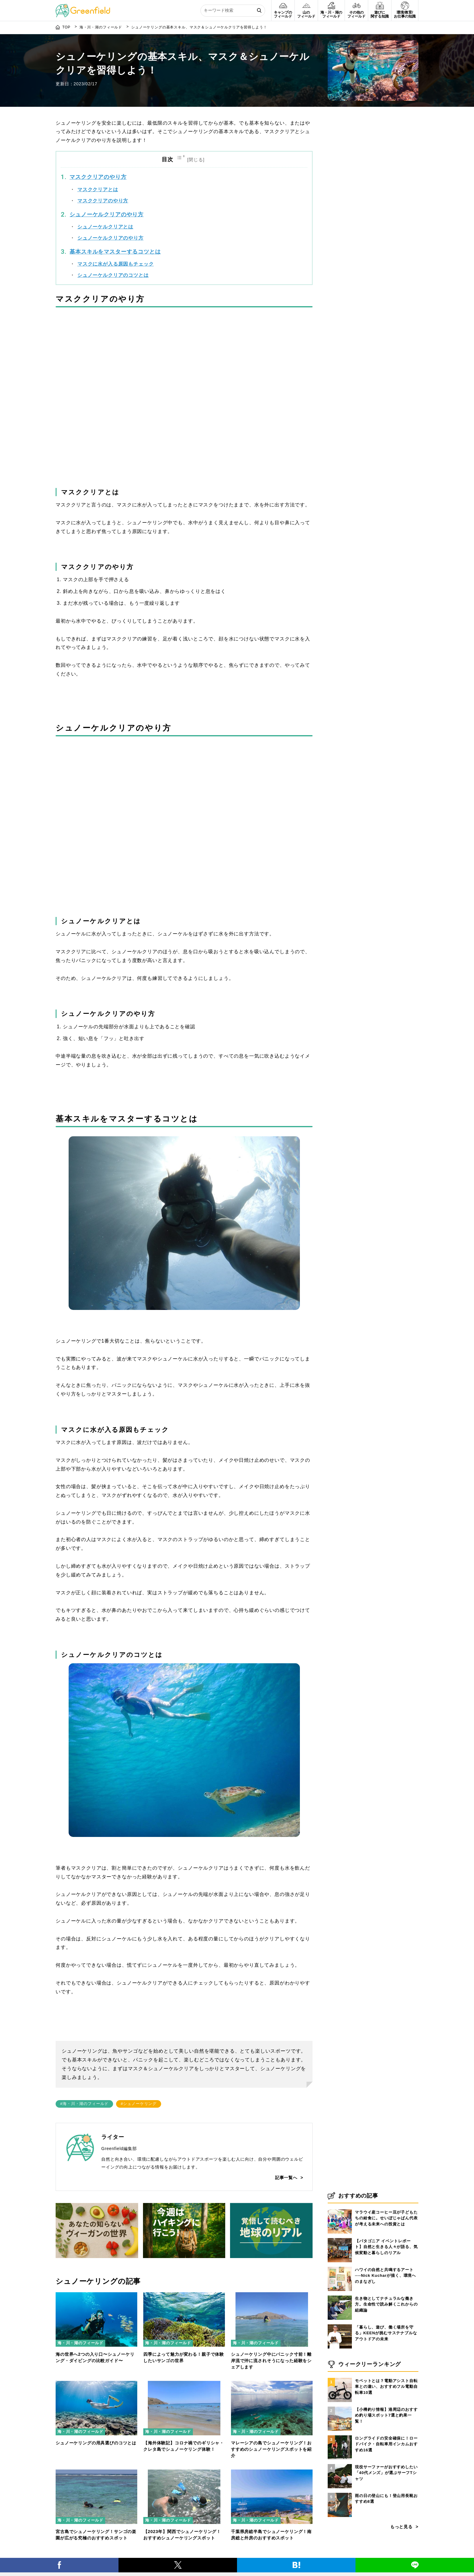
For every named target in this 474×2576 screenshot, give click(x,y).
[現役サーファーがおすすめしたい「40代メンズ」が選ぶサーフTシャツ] (340, 2464)
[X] (177, 2565)
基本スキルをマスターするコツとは (115, 252)
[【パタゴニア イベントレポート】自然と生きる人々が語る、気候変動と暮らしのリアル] (340, 2238)
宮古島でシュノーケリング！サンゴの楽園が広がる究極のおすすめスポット (96, 2534)
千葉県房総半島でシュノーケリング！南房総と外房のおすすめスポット (271, 2534)
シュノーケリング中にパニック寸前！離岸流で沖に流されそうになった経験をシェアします (271, 2360)
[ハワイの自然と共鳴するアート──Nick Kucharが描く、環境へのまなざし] (340, 2266)
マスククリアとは (97, 189)
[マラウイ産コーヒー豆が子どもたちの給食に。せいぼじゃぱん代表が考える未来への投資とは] (340, 2209)
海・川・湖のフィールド (80, 2343)
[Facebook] (59, 2565)
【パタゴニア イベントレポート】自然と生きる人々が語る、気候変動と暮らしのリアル (386, 2247)
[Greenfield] (83, 7)
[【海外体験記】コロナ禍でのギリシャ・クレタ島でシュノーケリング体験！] (184, 2384)
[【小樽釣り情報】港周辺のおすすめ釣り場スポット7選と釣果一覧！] (340, 2406)
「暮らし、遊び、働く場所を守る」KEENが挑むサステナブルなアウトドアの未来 (386, 2333)
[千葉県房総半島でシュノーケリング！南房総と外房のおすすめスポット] (272, 2473)
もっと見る (401, 2526)
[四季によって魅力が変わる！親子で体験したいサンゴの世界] (184, 2295)
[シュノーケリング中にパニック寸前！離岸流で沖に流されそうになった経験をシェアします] (272, 2295)
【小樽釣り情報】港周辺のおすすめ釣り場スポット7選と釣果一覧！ (386, 2415)
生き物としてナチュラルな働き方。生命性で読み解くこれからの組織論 (386, 2304)
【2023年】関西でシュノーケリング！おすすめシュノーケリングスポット (182, 2534)
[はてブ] (296, 2565)
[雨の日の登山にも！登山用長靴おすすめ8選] (340, 2492)
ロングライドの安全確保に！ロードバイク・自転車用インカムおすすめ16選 (386, 2444)
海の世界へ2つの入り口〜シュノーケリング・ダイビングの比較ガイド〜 (95, 2357)
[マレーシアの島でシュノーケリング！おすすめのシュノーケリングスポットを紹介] (272, 2384)
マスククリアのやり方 (98, 177)
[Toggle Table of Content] (191, 159)
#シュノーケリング (139, 2103)
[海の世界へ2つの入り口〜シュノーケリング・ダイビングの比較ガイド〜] (96, 2295)
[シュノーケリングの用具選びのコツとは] (96, 2384)
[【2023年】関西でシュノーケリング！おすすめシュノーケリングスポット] (184, 2473)
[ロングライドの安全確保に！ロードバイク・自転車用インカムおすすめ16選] (340, 2435)
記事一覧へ (286, 2177)
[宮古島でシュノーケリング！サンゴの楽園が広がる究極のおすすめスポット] (96, 2473)
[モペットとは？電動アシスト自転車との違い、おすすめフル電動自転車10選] (340, 2377)
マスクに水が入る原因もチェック (115, 264)
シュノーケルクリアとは (105, 226)
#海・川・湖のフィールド (84, 2103)
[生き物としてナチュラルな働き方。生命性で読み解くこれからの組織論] (340, 2295)
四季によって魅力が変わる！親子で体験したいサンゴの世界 (183, 2357)
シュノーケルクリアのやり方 (107, 214)
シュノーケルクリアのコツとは (113, 275)
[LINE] (415, 2565)
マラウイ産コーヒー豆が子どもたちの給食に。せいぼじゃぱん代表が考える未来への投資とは (386, 2218)
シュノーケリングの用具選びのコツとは (96, 2442)
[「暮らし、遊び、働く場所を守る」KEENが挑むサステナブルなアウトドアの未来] (340, 2324)
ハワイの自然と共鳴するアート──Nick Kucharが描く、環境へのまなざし (385, 2275)
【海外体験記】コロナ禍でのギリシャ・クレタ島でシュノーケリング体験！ (183, 2446)
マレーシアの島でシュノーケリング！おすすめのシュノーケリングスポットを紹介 (271, 2449)
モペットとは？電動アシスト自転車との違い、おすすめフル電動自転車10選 (386, 2386)
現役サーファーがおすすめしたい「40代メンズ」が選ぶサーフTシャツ (386, 2473)
